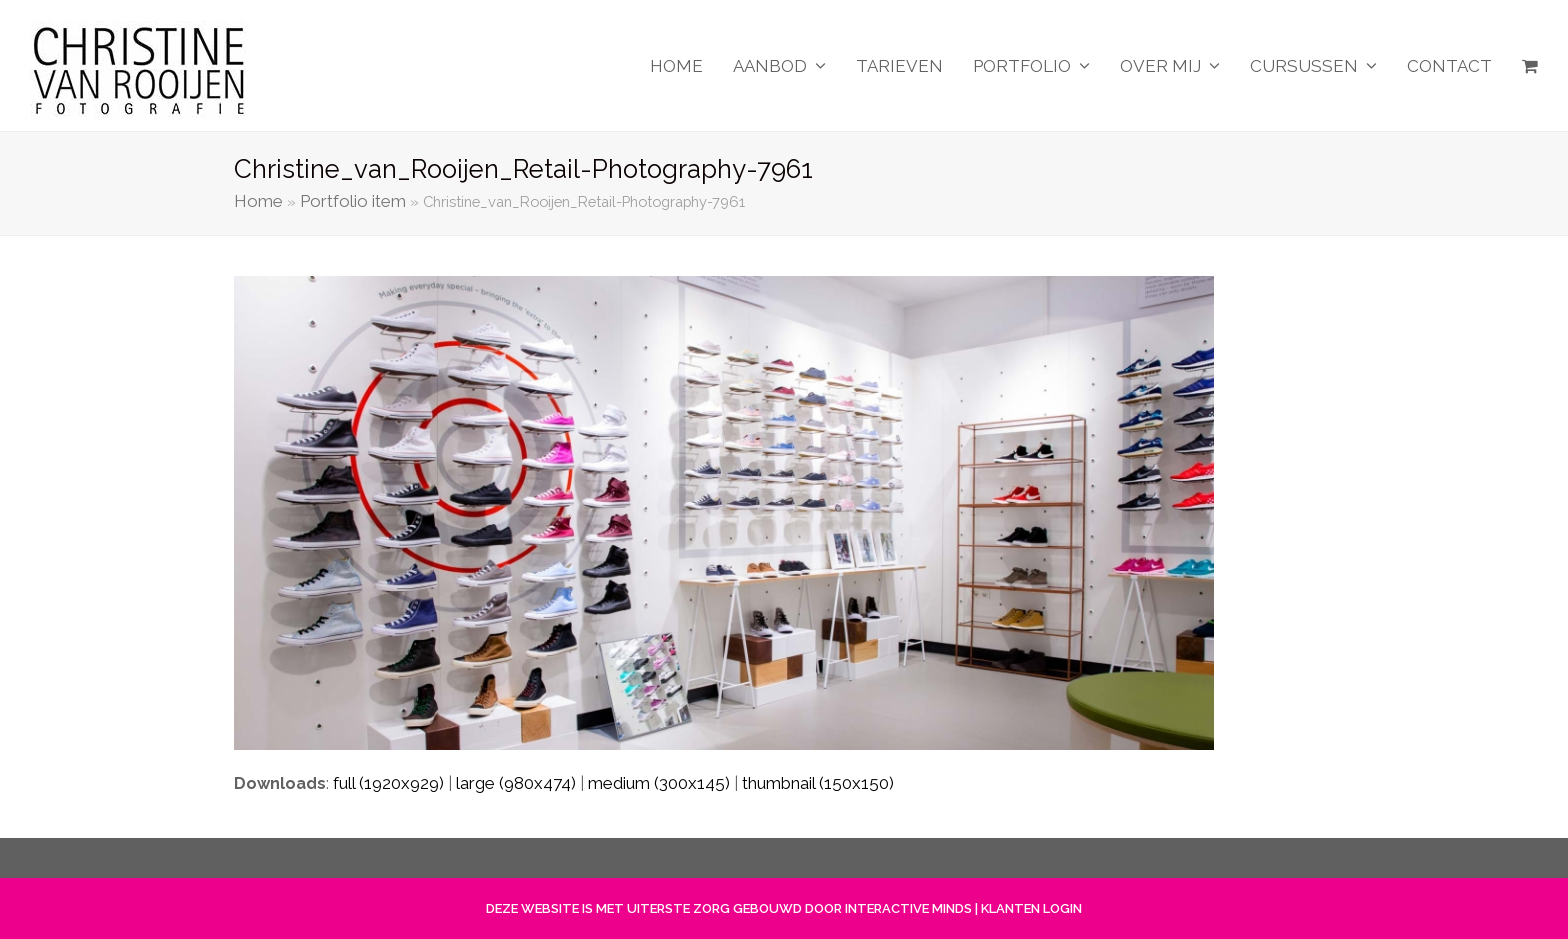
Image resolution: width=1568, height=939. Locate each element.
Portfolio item (353, 201)
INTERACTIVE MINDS (908, 908)
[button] (1530, 66)
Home (258, 201)
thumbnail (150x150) (818, 783)
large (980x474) (516, 783)
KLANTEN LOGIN (1031, 908)
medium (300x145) (659, 783)
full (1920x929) (388, 783)
